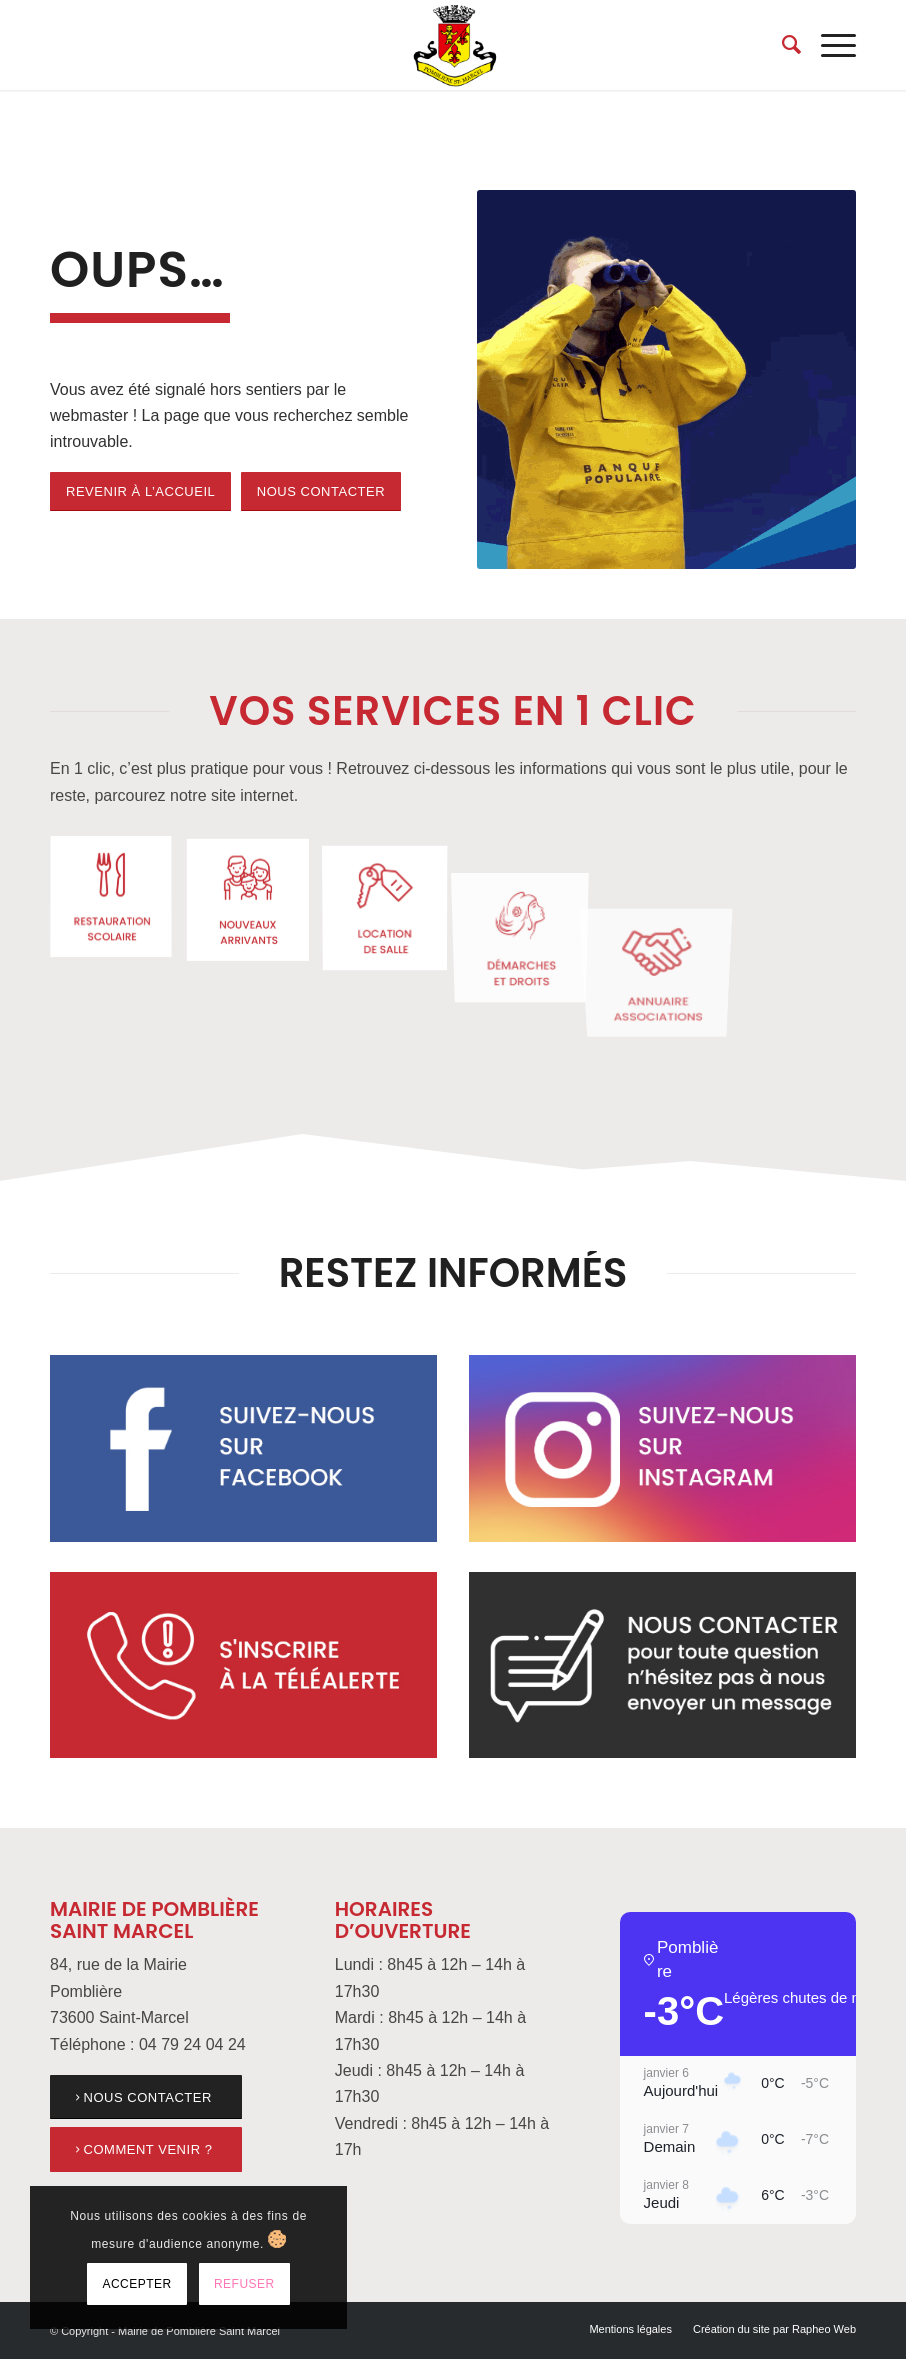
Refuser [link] (244, 2284)
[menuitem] (781, 45)
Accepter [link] (136, 2284)
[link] (453, 45)
